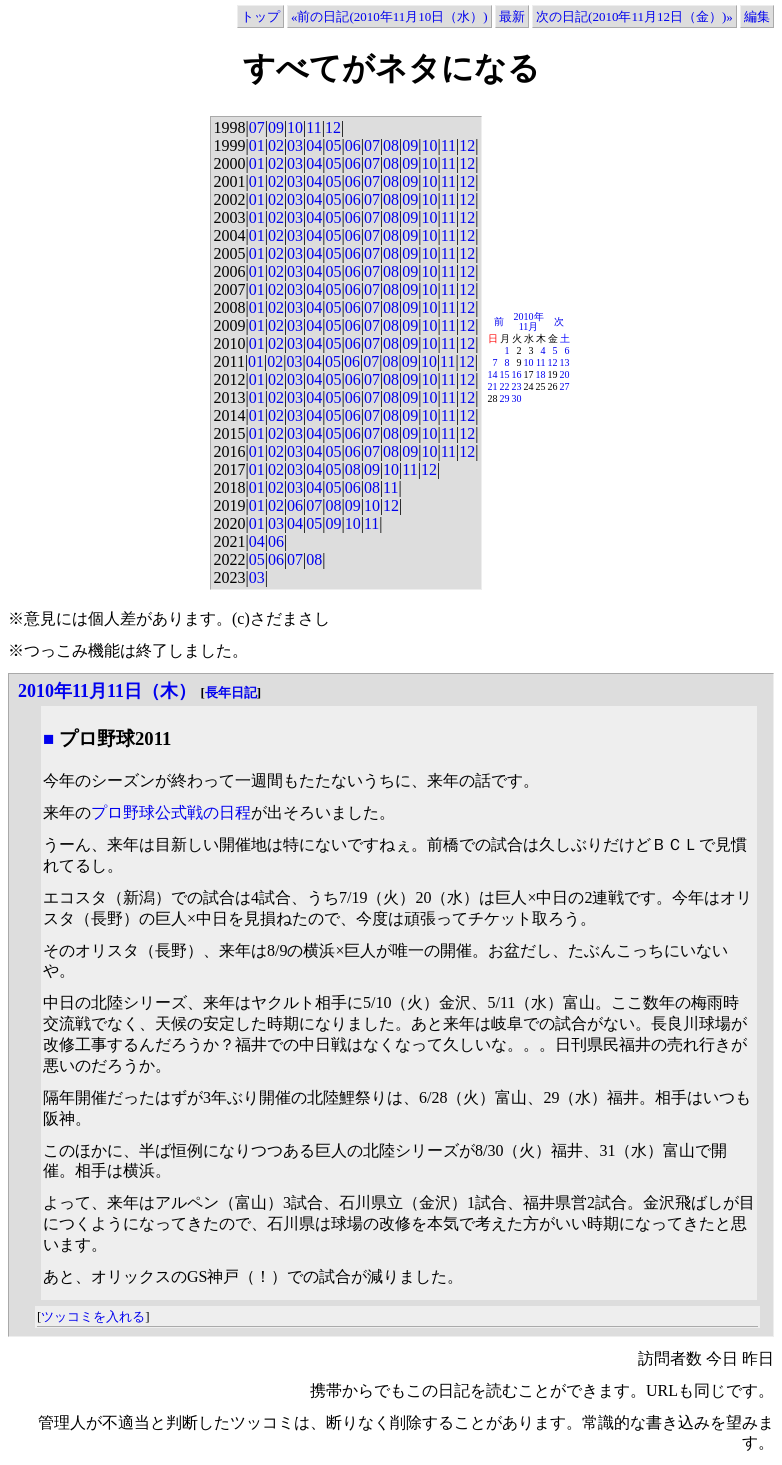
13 (565, 362)
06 (353, 145)
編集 (757, 16)
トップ (260, 16)
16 (517, 374)
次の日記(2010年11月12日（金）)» (634, 16)
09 (276, 127)
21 (493, 386)
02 (276, 145)
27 (565, 386)
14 (493, 374)
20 (565, 374)
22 (505, 386)
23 (517, 386)
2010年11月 (529, 321)
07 (257, 127)
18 (541, 374)
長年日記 (231, 692)
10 (295, 127)
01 (257, 145)
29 (505, 398)
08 (391, 145)
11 (313, 127)
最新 (512, 16)
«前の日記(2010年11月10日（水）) (389, 16)
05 (333, 145)
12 (333, 127)
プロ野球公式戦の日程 (171, 812)
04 (314, 145)
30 (517, 398)
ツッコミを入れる (93, 1316)
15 (505, 374)
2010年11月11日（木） (107, 691)
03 (295, 145)
